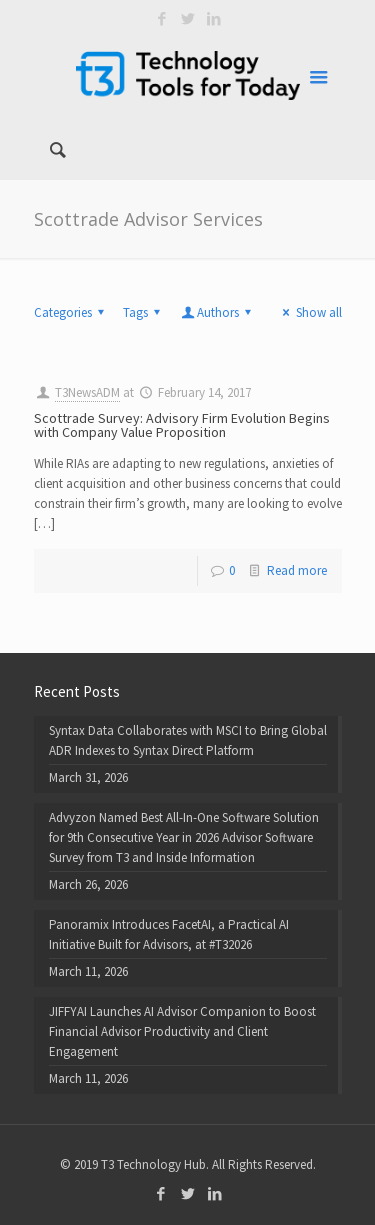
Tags (144, 312)
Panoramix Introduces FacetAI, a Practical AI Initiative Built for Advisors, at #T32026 (169, 934)
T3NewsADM (87, 392)
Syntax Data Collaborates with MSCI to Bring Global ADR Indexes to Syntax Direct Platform (188, 740)
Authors (218, 312)
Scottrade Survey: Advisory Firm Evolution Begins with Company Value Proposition (182, 425)
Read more (297, 570)
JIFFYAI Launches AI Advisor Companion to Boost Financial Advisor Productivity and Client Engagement (182, 1031)
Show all (309, 312)
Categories (72, 312)
